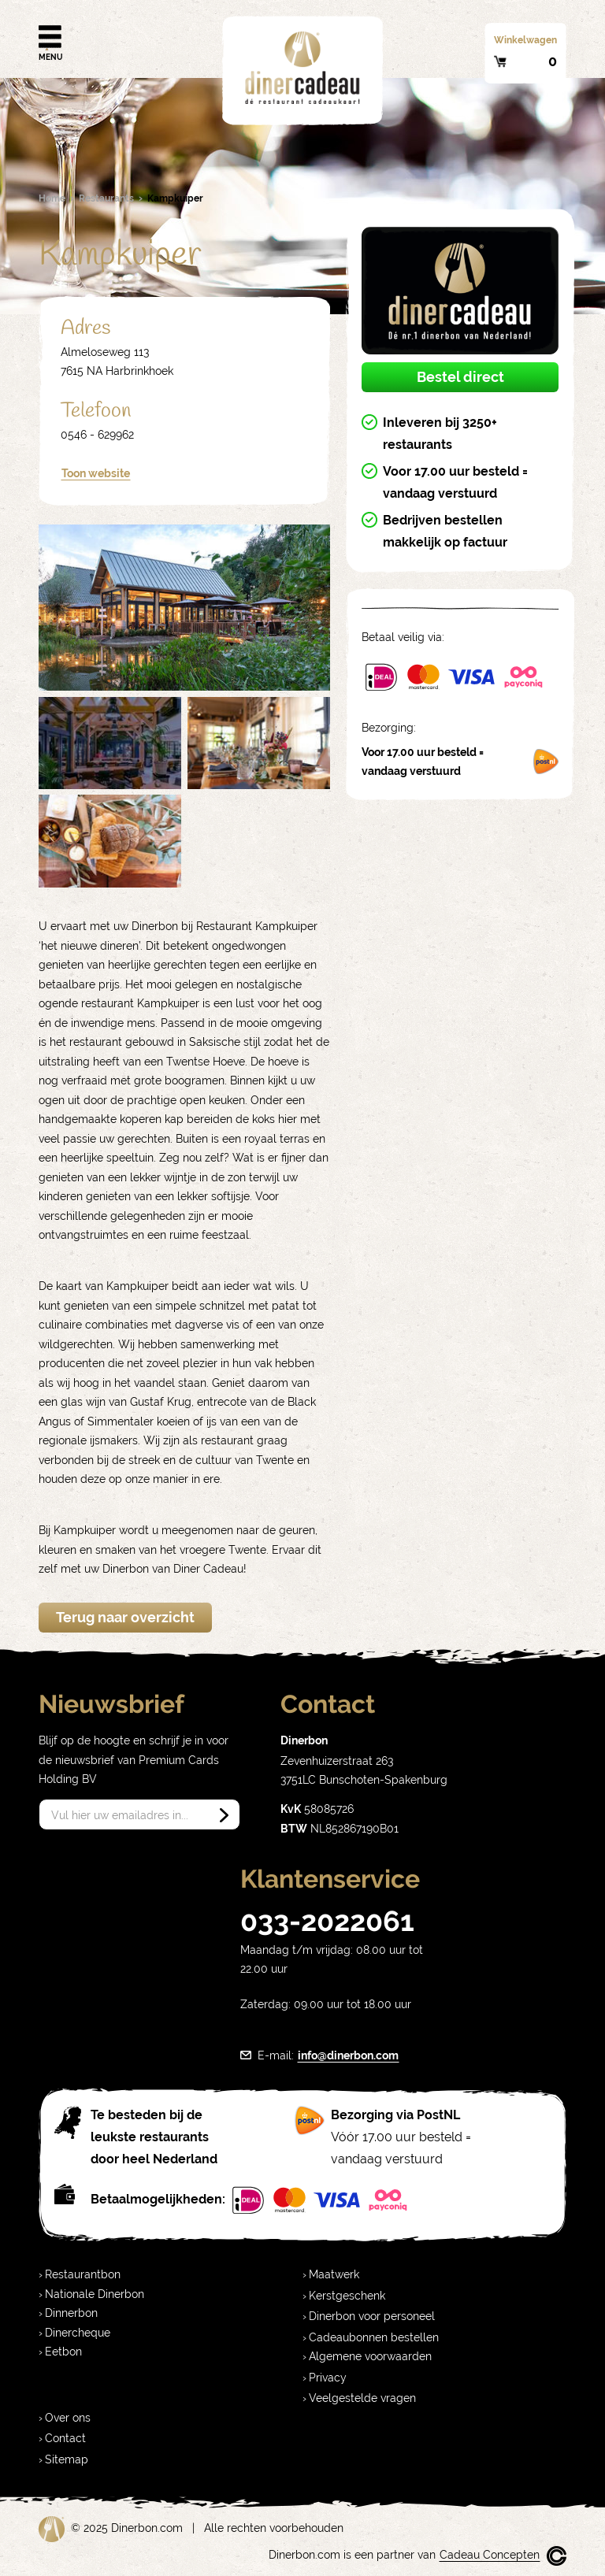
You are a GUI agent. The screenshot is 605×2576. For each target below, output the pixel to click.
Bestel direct (460, 377)
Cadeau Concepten (490, 2554)
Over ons (68, 2417)
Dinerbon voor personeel (372, 2316)
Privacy (328, 2377)
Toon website (95, 473)
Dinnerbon (71, 2313)
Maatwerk (334, 2274)
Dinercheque (77, 2332)
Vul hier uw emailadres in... (119, 1815)
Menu (50, 37)
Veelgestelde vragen (362, 2398)
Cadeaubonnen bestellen (374, 2337)
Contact (65, 2438)
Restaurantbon (83, 2274)
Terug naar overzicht (125, 1617)
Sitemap (66, 2459)
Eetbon (63, 2351)
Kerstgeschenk (347, 2295)
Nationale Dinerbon (94, 2294)
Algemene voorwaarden (370, 2356)
